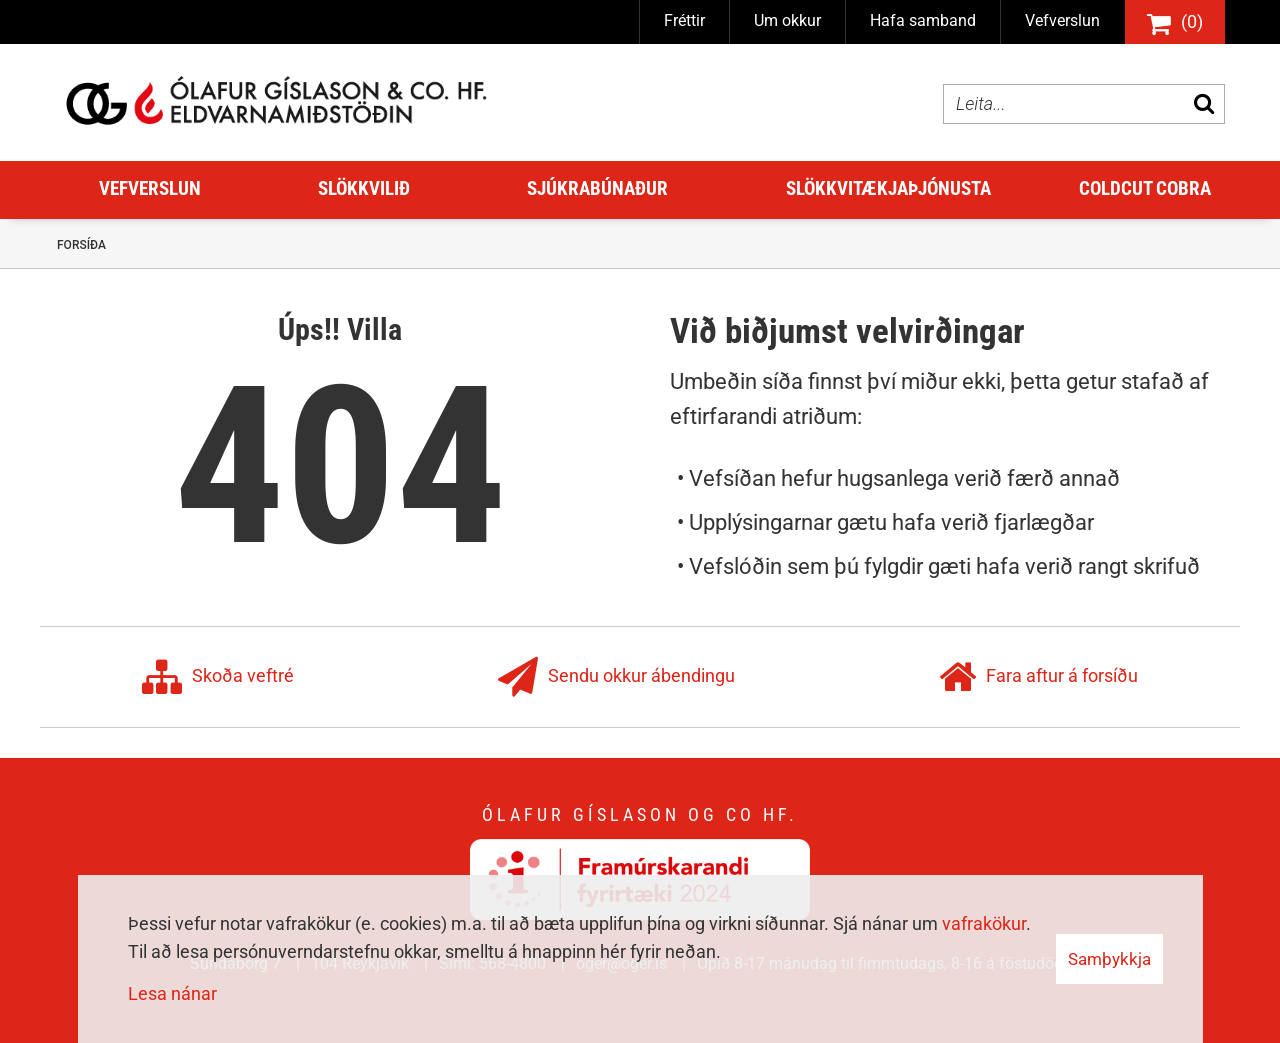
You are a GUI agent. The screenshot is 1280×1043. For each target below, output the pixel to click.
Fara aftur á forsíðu (1038, 677)
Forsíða (81, 245)
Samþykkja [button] (1109, 959)
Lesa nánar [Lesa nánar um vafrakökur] (172, 993)
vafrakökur (984, 923)
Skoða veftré (218, 677)
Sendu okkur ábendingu (616, 677)
